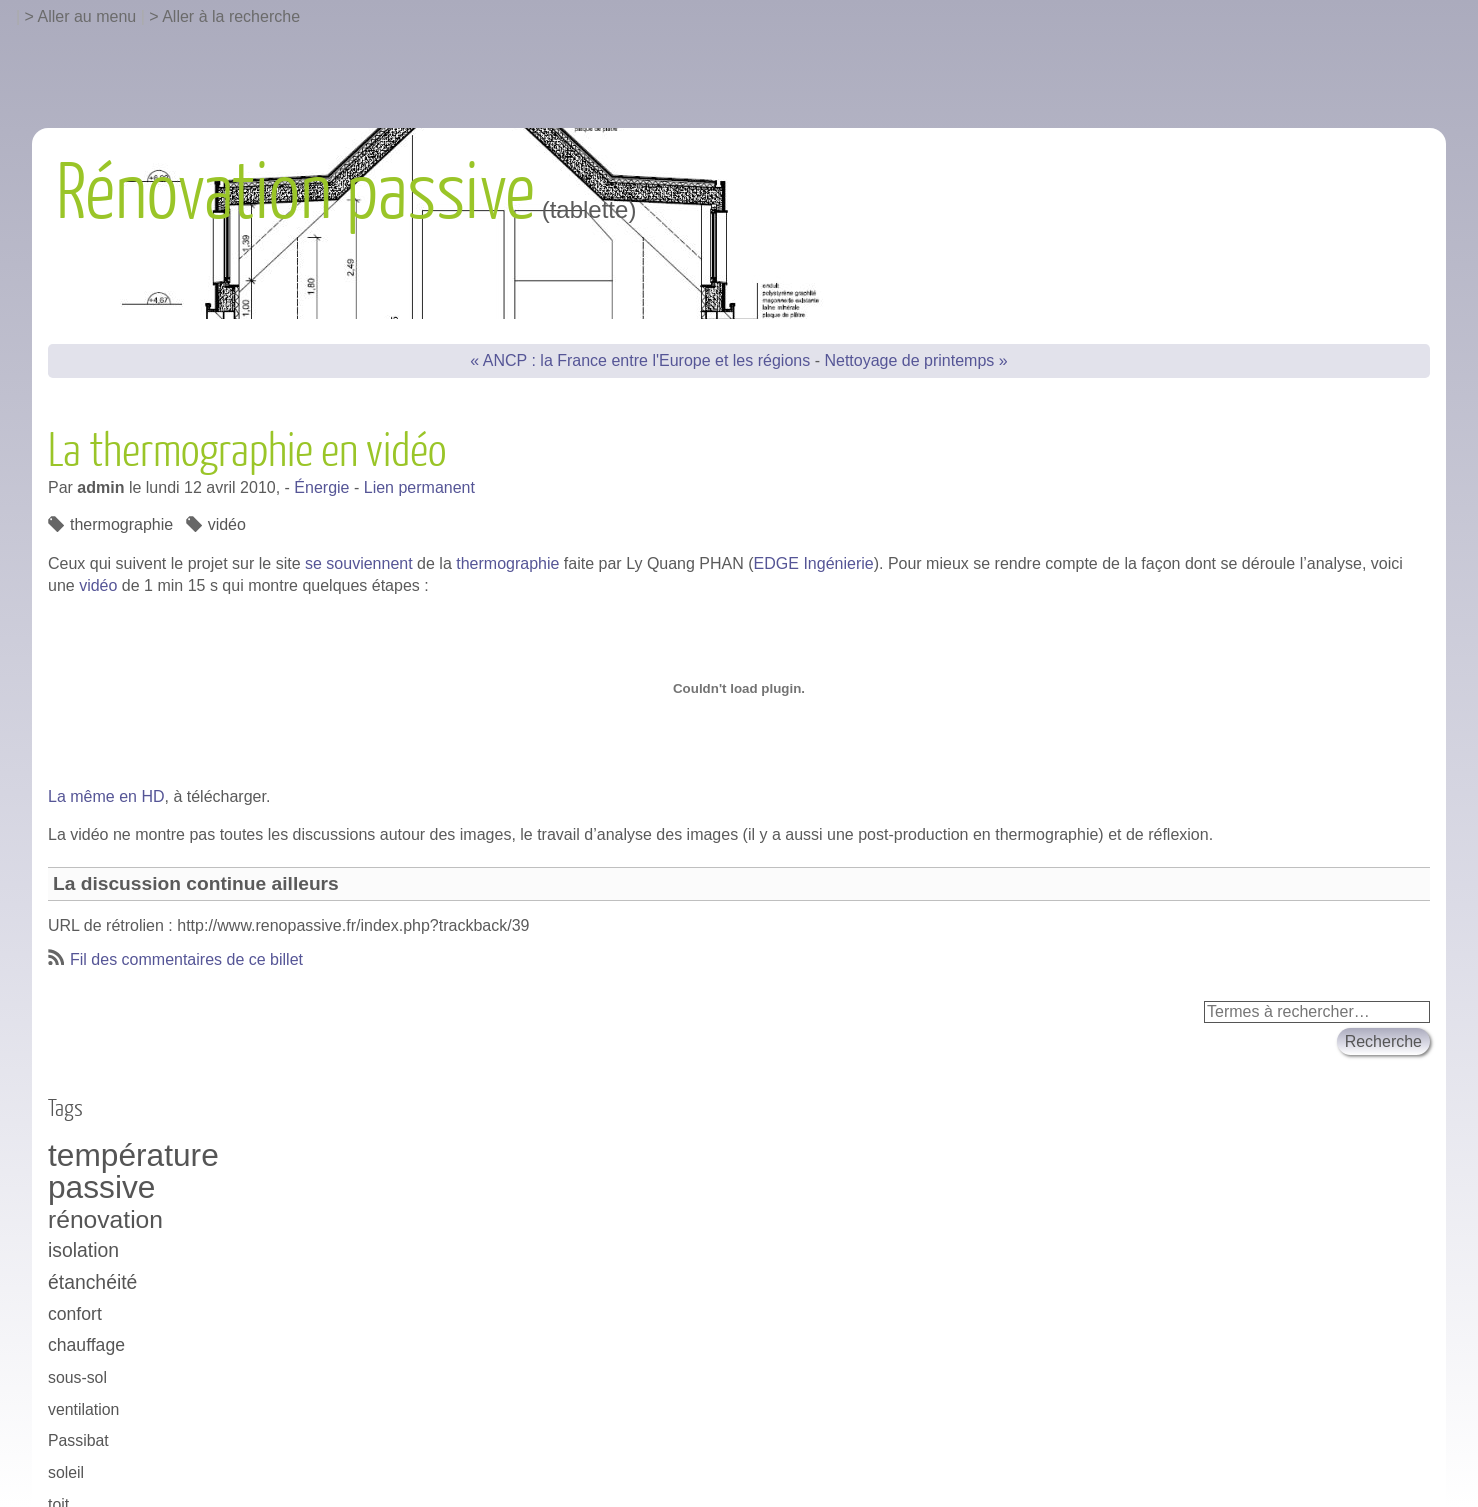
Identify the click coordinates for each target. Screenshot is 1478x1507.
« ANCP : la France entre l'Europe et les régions (640, 360)
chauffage (86, 1345)
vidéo (98, 585)
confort (75, 1314)
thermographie (507, 563)
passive (101, 1188)
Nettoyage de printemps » (915, 360)
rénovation (105, 1219)
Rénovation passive (295, 194)
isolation (83, 1250)
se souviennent (359, 563)
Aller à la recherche (231, 16)
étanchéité (92, 1282)
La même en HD (106, 796)
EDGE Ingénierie (814, 563)
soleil (66, 1472)
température (133, 1156)
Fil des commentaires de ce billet (186, 959)
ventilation (83, 1409)
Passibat (78, 1440)
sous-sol (77, 1377)
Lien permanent (419, 487)
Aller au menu (87, 16)
